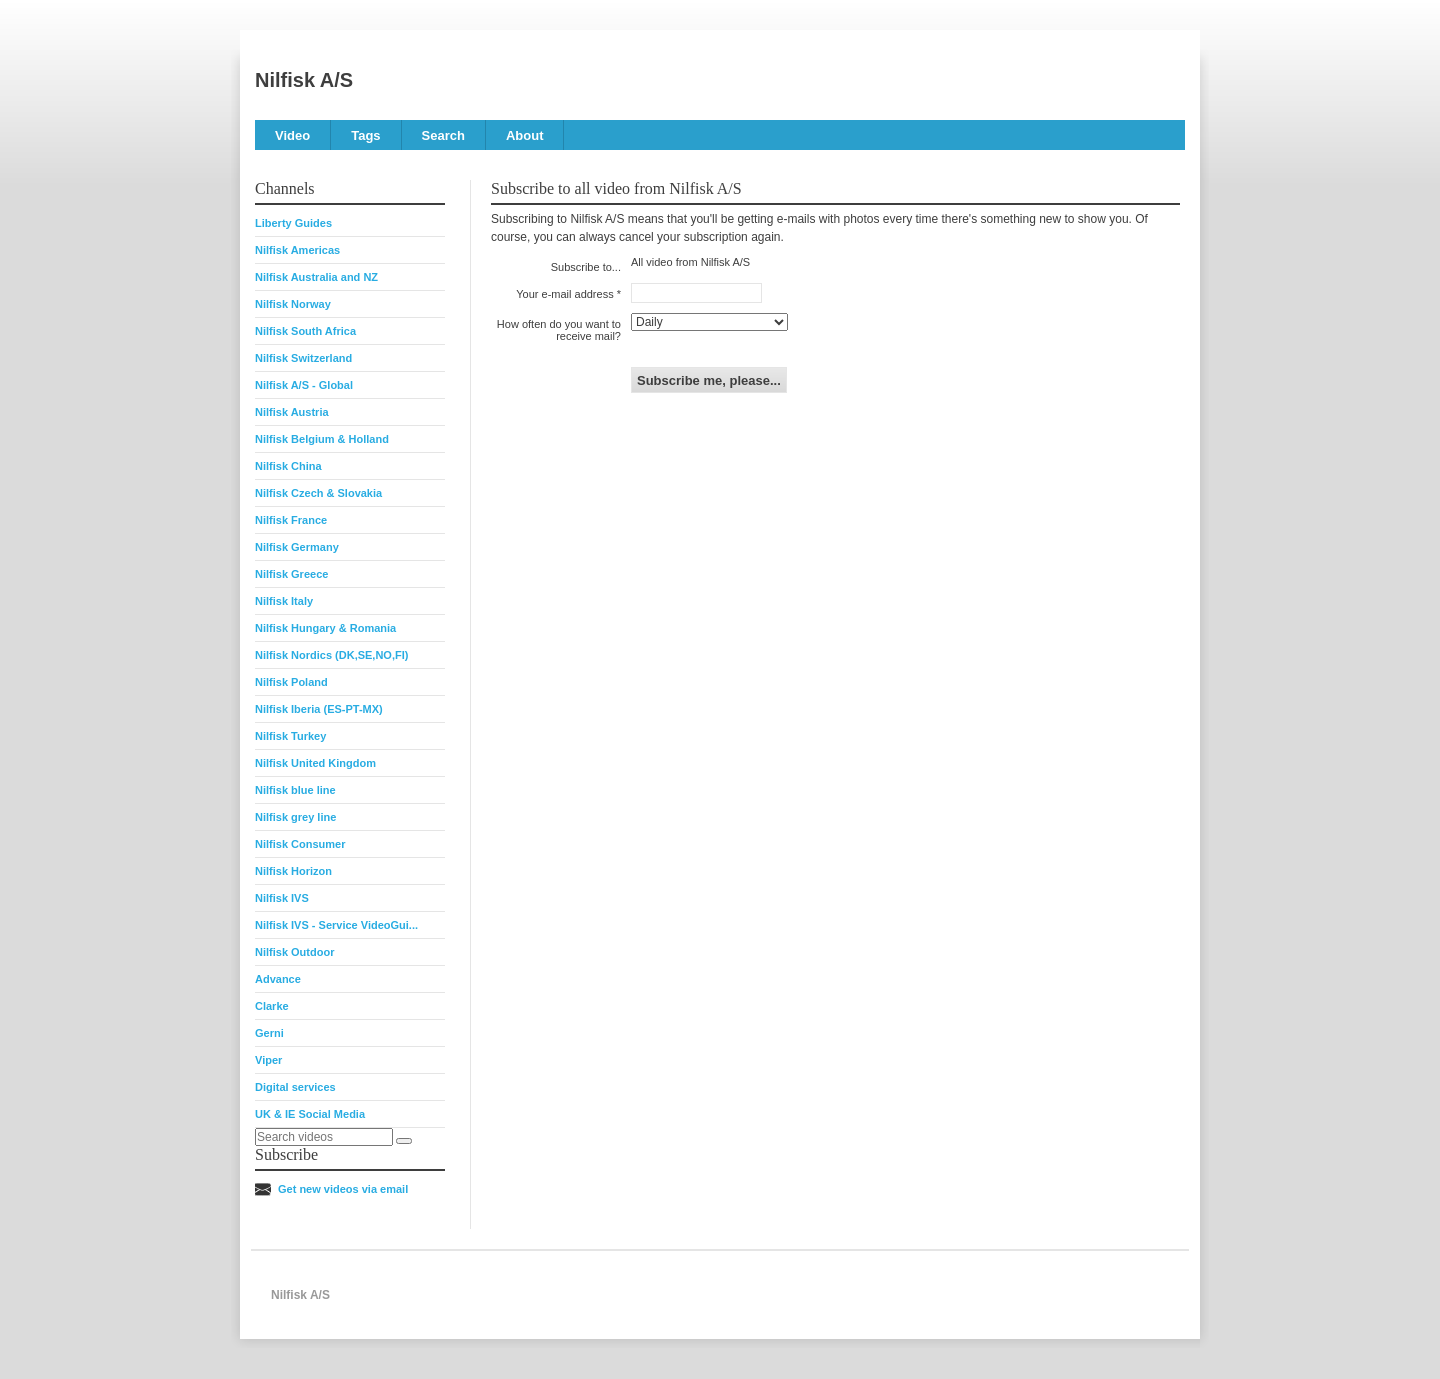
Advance (278, 979)
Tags (365, 135)
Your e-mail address (564, 294)
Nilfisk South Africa (305, 331)
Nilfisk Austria (292, 412)
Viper (268, 1060)
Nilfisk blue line (295, 790)
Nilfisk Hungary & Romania (325, 628)
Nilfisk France (291, 520)
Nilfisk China (288, 466)
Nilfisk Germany (297, 547)
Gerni (269, 1033)
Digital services (295, 1087)
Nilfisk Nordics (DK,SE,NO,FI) (331, 655)
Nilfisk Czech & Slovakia (318, 493)
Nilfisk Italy (284, 601)
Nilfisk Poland (291, 682)
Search (443, 135)
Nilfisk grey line (295, 817)
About (525, 135)
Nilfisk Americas (297, 250)
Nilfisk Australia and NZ (316, 277)
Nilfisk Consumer (300, 844)
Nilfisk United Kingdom (315, 763)
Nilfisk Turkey (290, 736)
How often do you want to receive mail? (559, 330)
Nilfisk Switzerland (303, 358)
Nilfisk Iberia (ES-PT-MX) (319, 709)
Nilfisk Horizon (293, 871)
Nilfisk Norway (293, 304)
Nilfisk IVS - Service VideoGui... (336, 925)
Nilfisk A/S (304, 80)
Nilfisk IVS (282, 898)
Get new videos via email (343, 1189)
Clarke (272, 1006)
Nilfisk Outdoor (294, 952)
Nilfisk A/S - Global (304, 385)
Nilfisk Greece (291, 574)
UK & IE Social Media (310, 1114)
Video (292, 135)
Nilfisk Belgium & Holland (322, 439)
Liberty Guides (293, 223)
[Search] (404, 1141)
